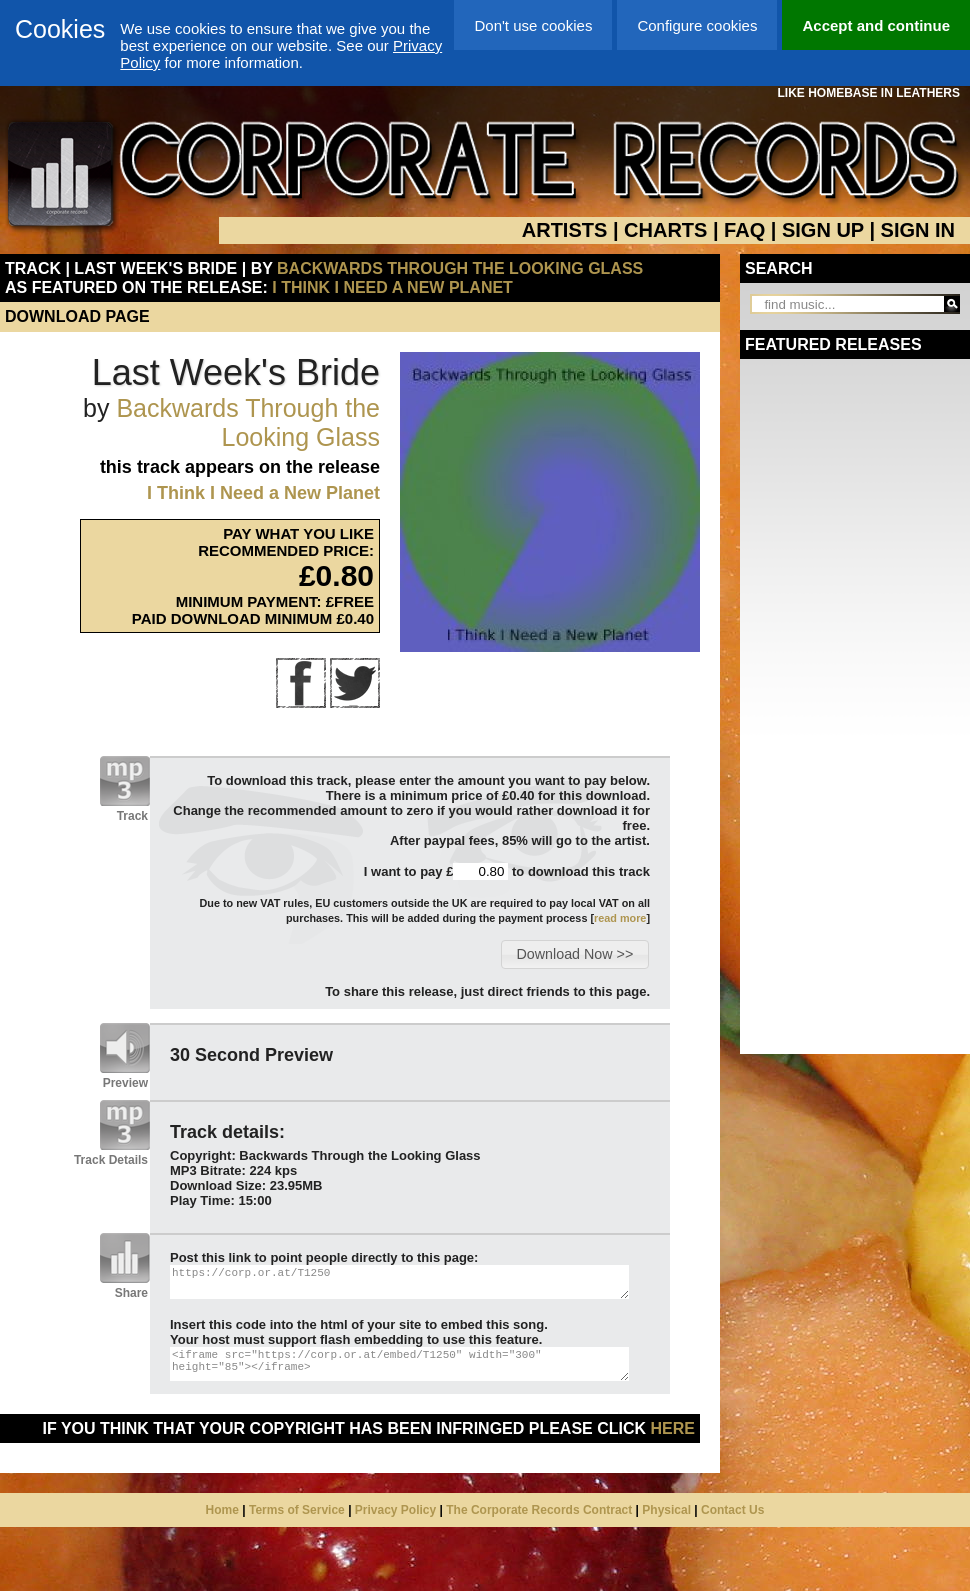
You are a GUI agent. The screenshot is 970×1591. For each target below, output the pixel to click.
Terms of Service (297, 1510)
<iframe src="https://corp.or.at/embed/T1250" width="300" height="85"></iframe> (399, 1364)
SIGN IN (918, 230)
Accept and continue (876, 25)
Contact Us (732, 1510)
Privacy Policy (395, 1510)
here (673, 1428)
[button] (574, 954)
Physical (666, 1510)
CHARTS (665, 230)
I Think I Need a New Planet (392, 287)
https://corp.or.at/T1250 (399, 1282)
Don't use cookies (533, 25)
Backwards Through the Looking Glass (460, 268)
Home (222, 1510)
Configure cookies (697, 25)
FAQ (744, 230)
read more (620, 918)
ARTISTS (565, 230)
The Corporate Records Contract (539, 1510)
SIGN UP (823, 230)
